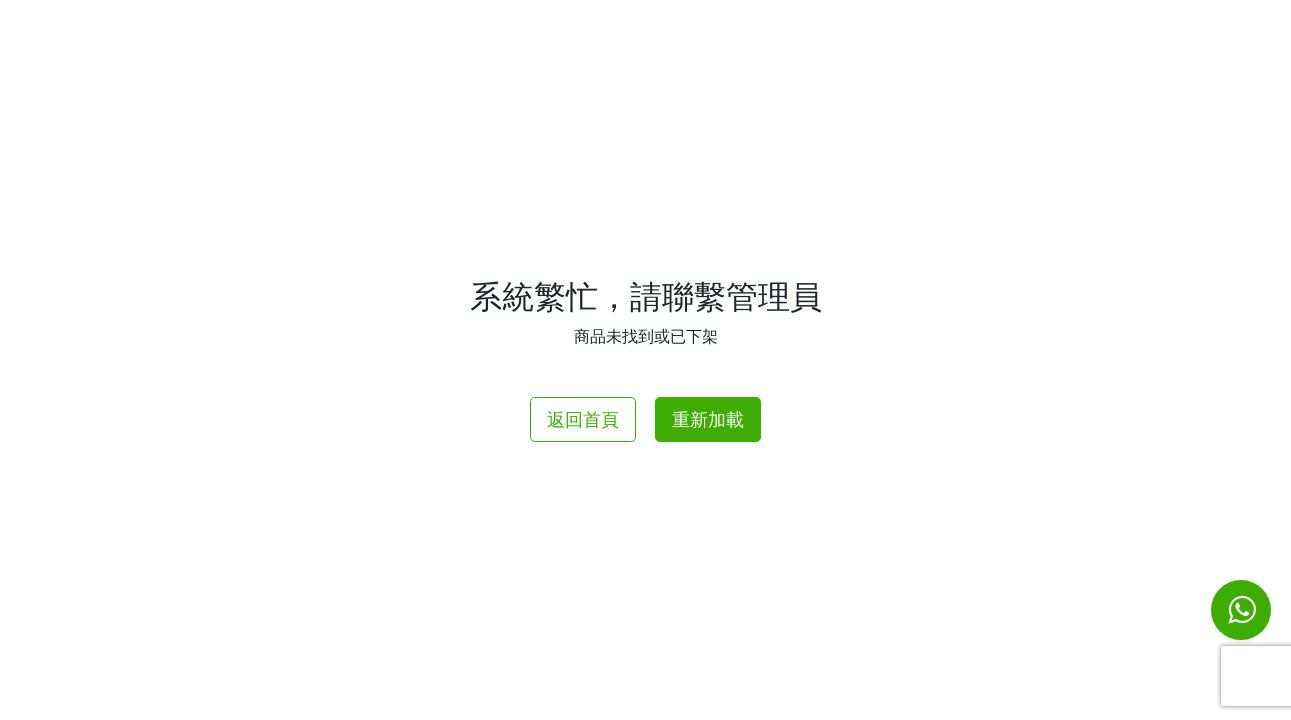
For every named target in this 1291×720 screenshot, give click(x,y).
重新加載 (708, 419)
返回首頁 (583, 419)
